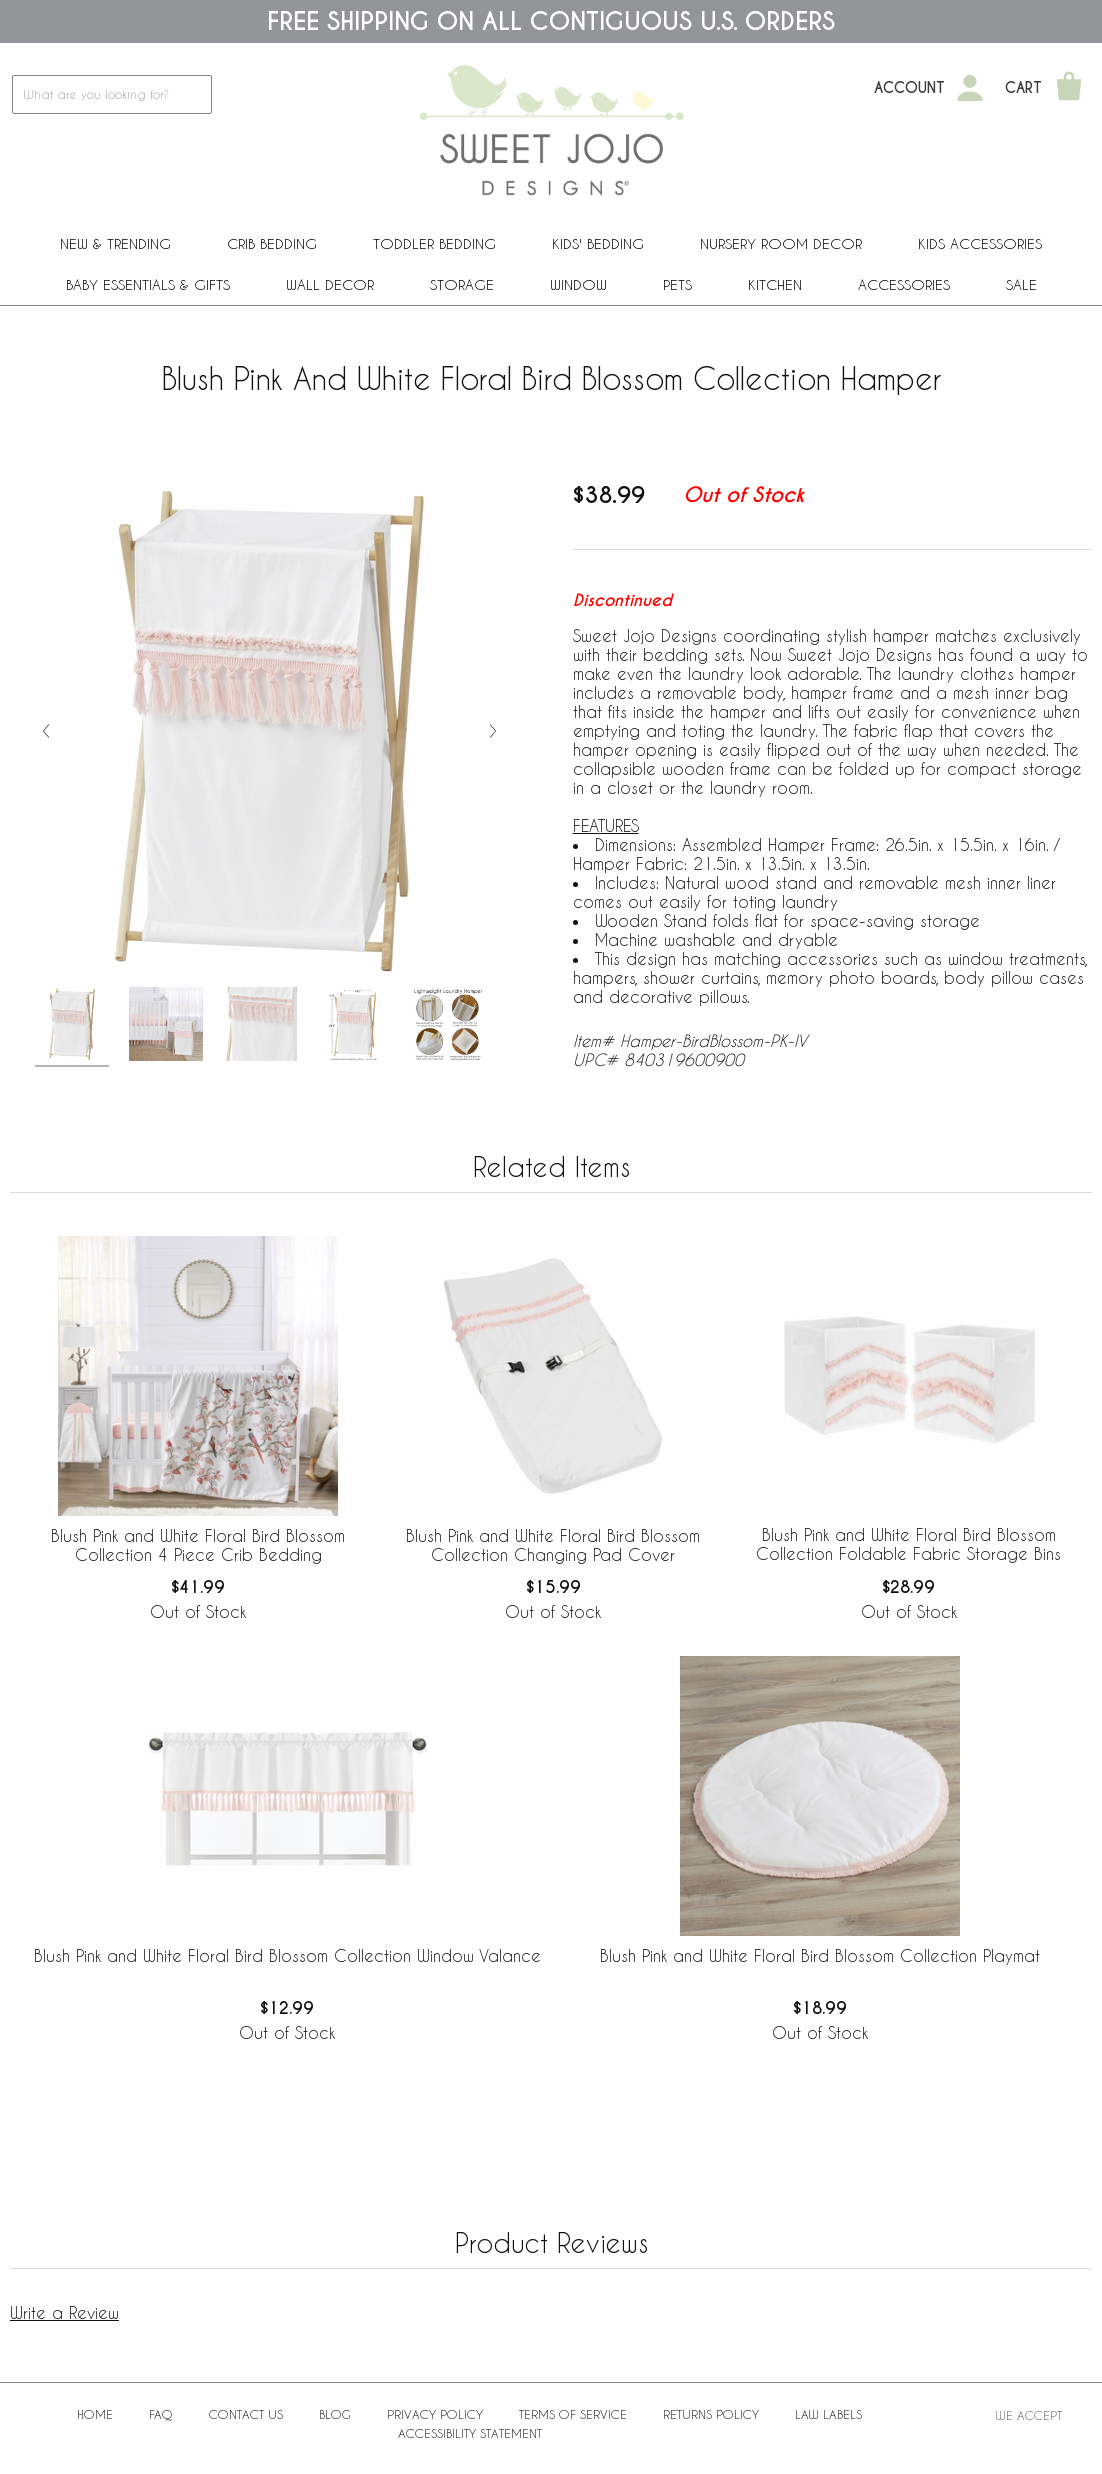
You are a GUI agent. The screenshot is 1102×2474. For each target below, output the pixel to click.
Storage (462, 284)
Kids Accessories (980, 243)
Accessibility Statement (470, 2433)
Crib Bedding (272, 243)
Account (909, 88)
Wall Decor (330, 284)
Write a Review (64, 2312)
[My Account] (970, 88)
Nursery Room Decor (781, 243)
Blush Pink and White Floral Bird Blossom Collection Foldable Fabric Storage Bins (908, 1544)
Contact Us (246, 2414)
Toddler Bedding (434, 243)
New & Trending (115, 243)
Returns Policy (711, 2414)
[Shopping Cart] (1069, 88)
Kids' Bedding (598, 243)
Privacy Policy (435, 2414)
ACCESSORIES (904, 284)
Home (95, 2414)
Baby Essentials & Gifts (148, 284)
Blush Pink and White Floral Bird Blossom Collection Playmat (820, 1955)
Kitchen (775, 284)
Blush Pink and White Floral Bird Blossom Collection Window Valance (287, 1955)
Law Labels (828, 2414)
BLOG (335, 2414)
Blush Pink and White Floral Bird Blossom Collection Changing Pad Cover (553, 1545)
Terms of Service (573, 2414)
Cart (1023, 88)
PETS (677, 284)
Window (578, 284)
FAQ (161, 2414)
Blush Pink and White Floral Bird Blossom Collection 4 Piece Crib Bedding (198, 1545)
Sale (1021, 284)
